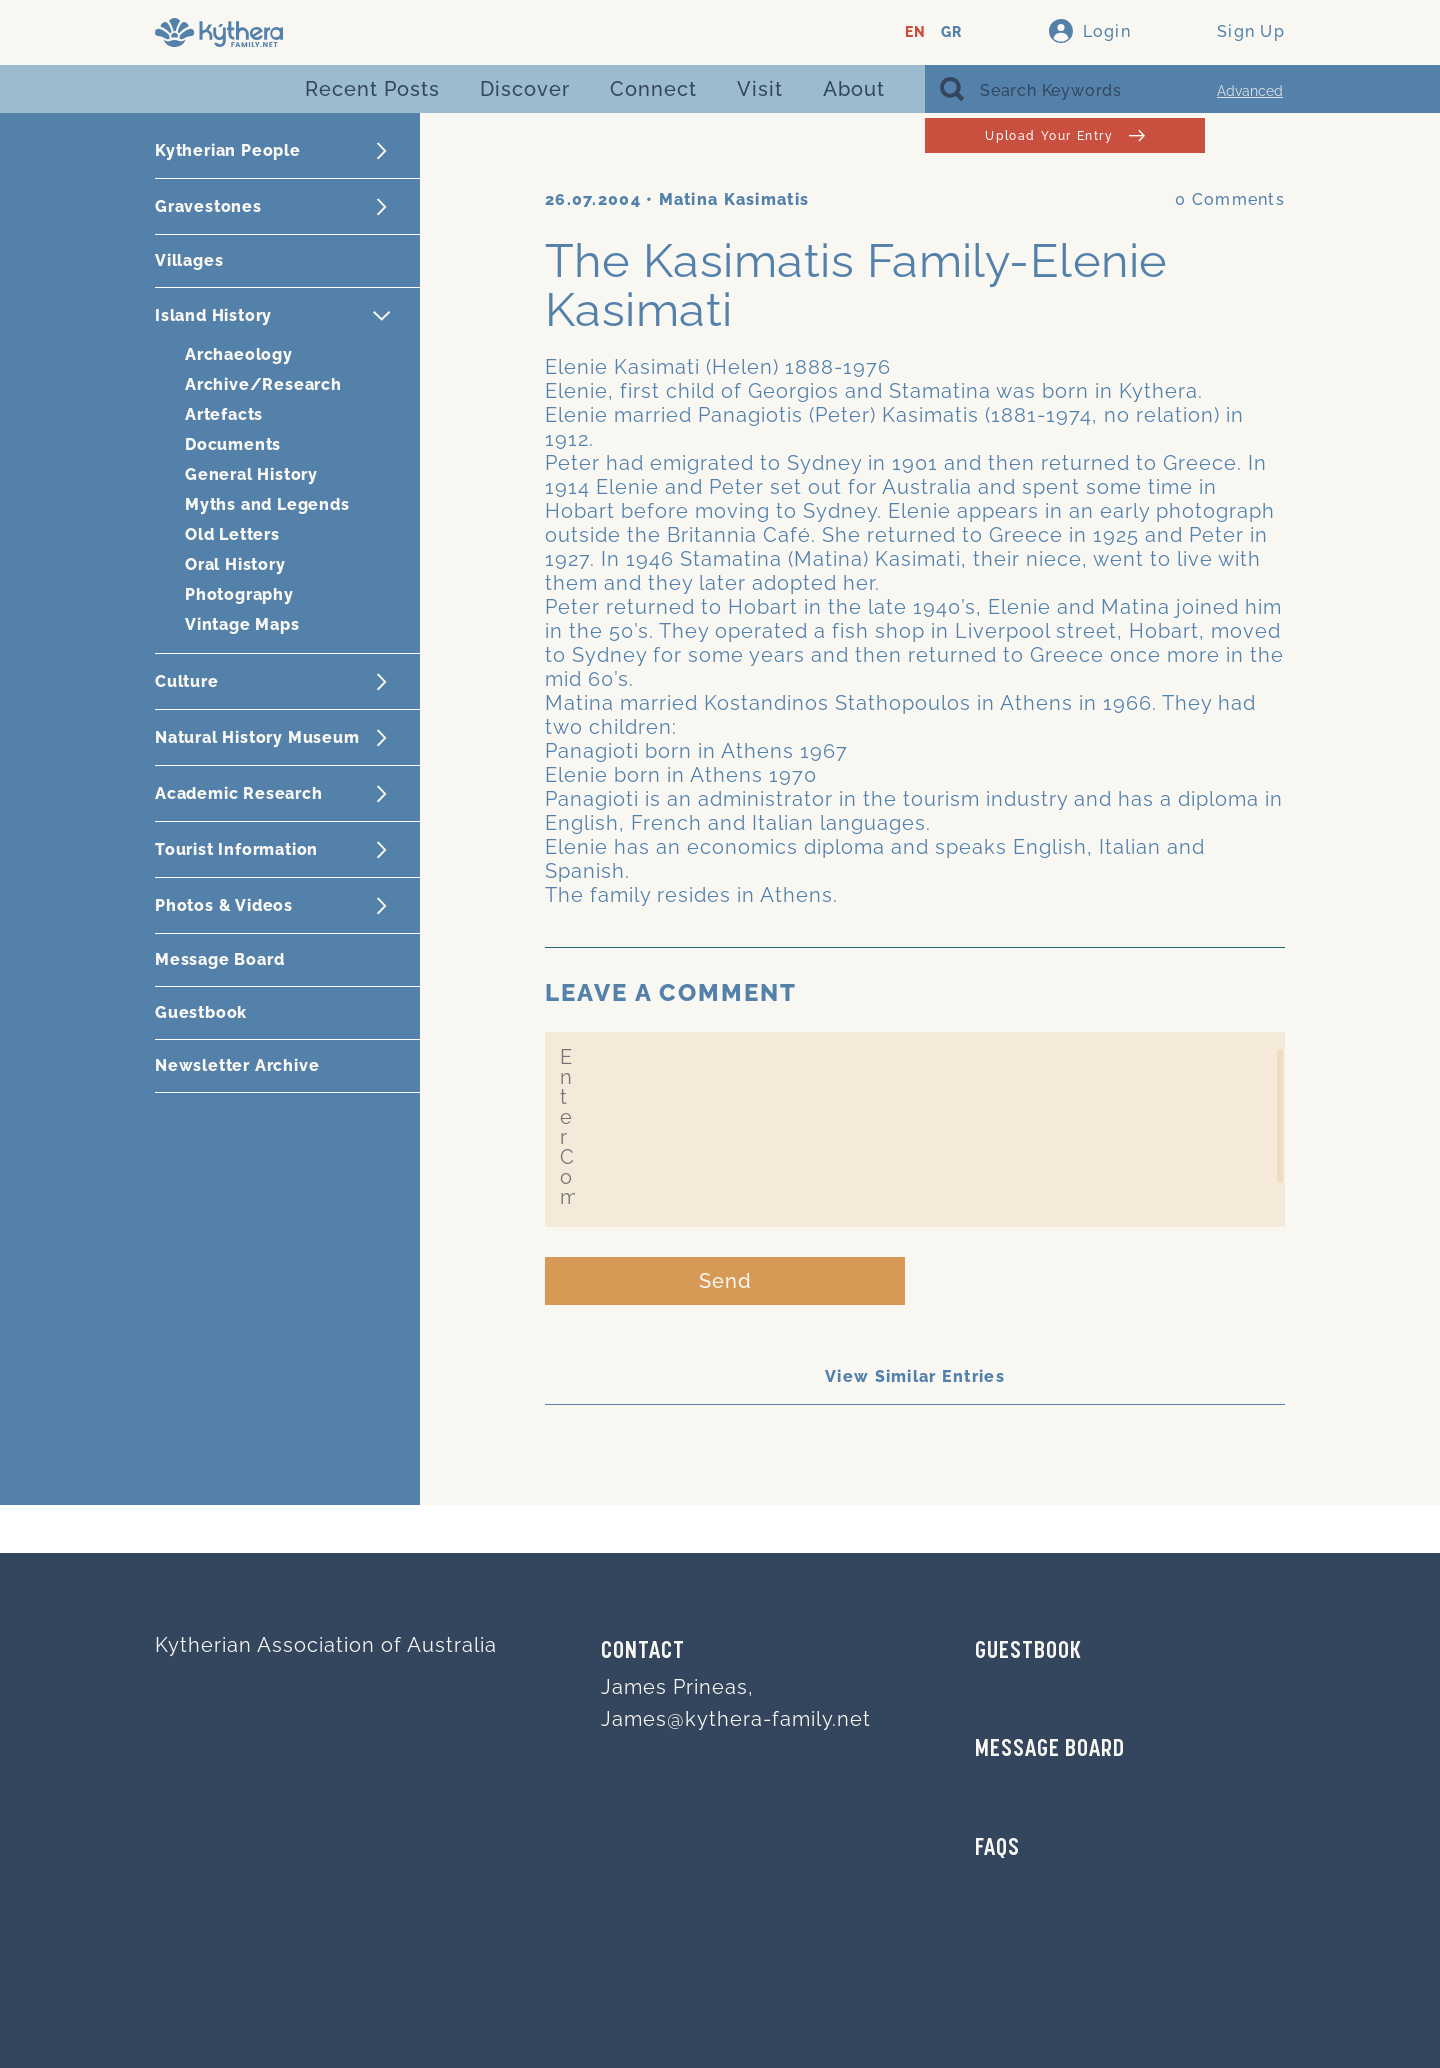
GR (951, 32)
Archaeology (239, 354)
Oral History (235, 564)
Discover (525, 89)
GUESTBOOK (1028, 1652)
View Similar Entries (915, 1376)
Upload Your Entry (1064, 135)
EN (915, 32)
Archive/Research (263, 384)
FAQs (997, 1849)
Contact (643, 1652)
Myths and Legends (267, 504)
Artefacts (224, 414)
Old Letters (232, 534)
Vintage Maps (242, 624)
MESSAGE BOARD (1050, 1750)
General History (251, 474)
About (854, 89)
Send (725, 1281)
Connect (653, 89)
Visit (760, 89)
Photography (239, 594)
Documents (233, 444)
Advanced (1250, 91)
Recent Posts (372, 89)
